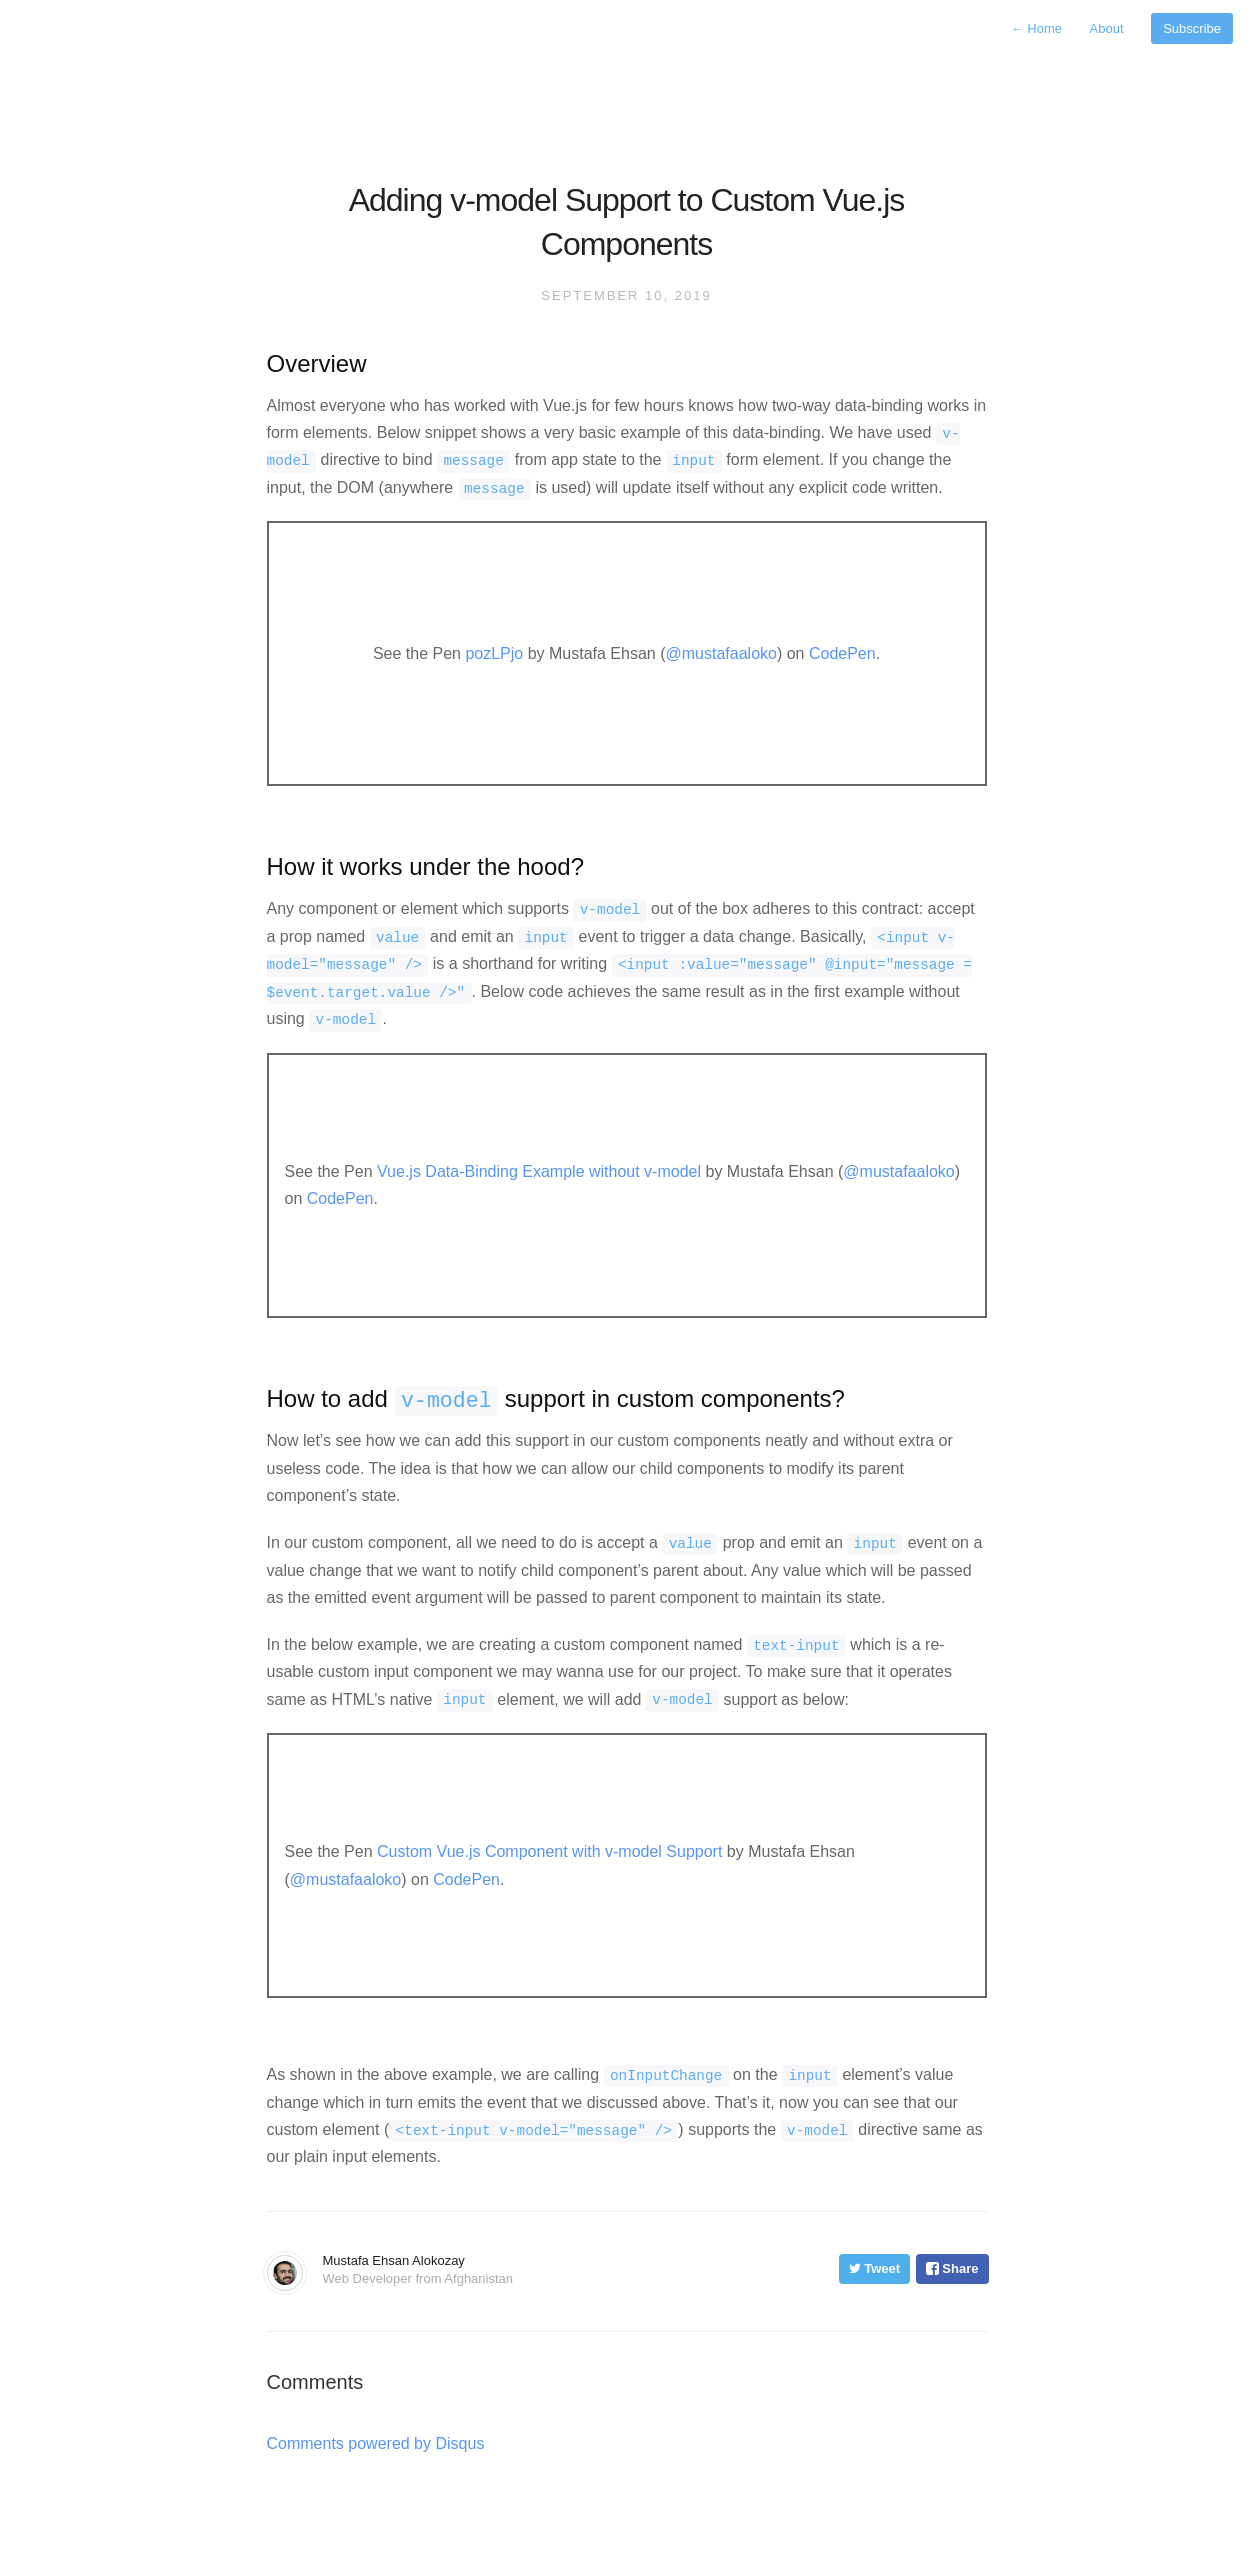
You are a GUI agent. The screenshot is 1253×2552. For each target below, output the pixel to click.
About (1109, 28)
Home (1038, 28)
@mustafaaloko (721, 653)
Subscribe (1192, 28)
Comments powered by (376, 2443)
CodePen (842, 653)
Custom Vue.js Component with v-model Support (549, 1851)
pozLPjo (494, 653)
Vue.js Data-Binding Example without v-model (539, 1171)
